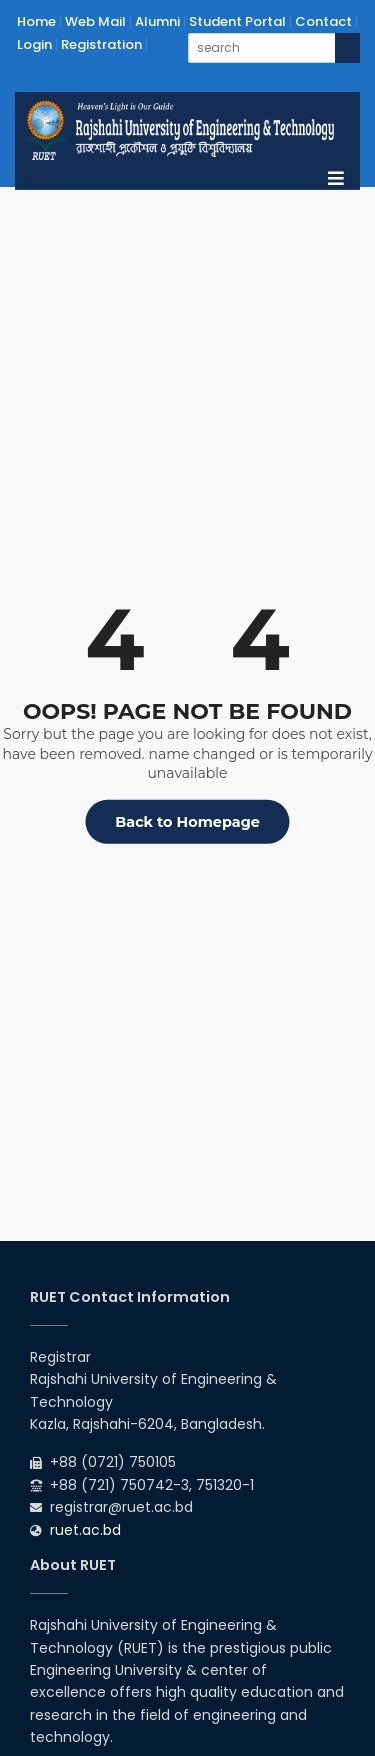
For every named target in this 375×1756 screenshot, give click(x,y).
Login (34, 44)
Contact (323, 21)
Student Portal (237, 21)
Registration (101, 44)
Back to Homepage (187, 822)
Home (36, 21)
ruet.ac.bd (85, 1530)
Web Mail (95, 21)
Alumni (157, 21)
